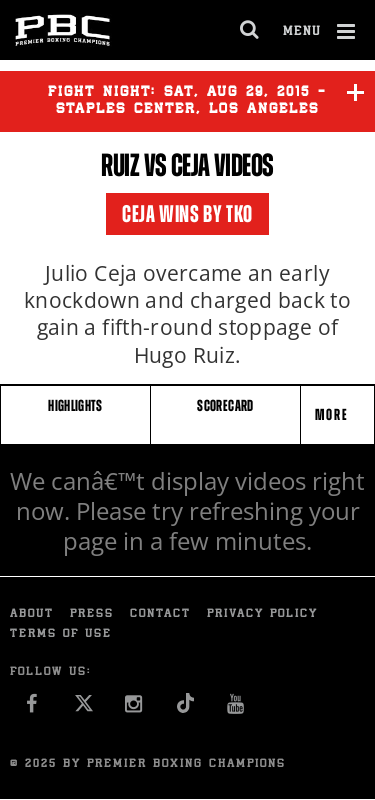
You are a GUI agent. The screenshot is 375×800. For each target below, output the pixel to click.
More (334, 414)
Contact (160, 614)
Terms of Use (61, 634)
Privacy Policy (262, 614)
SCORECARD (225, 405)
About (32, 614)
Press (92, 614)
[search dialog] (250, 30)
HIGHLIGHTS (75, 405)
